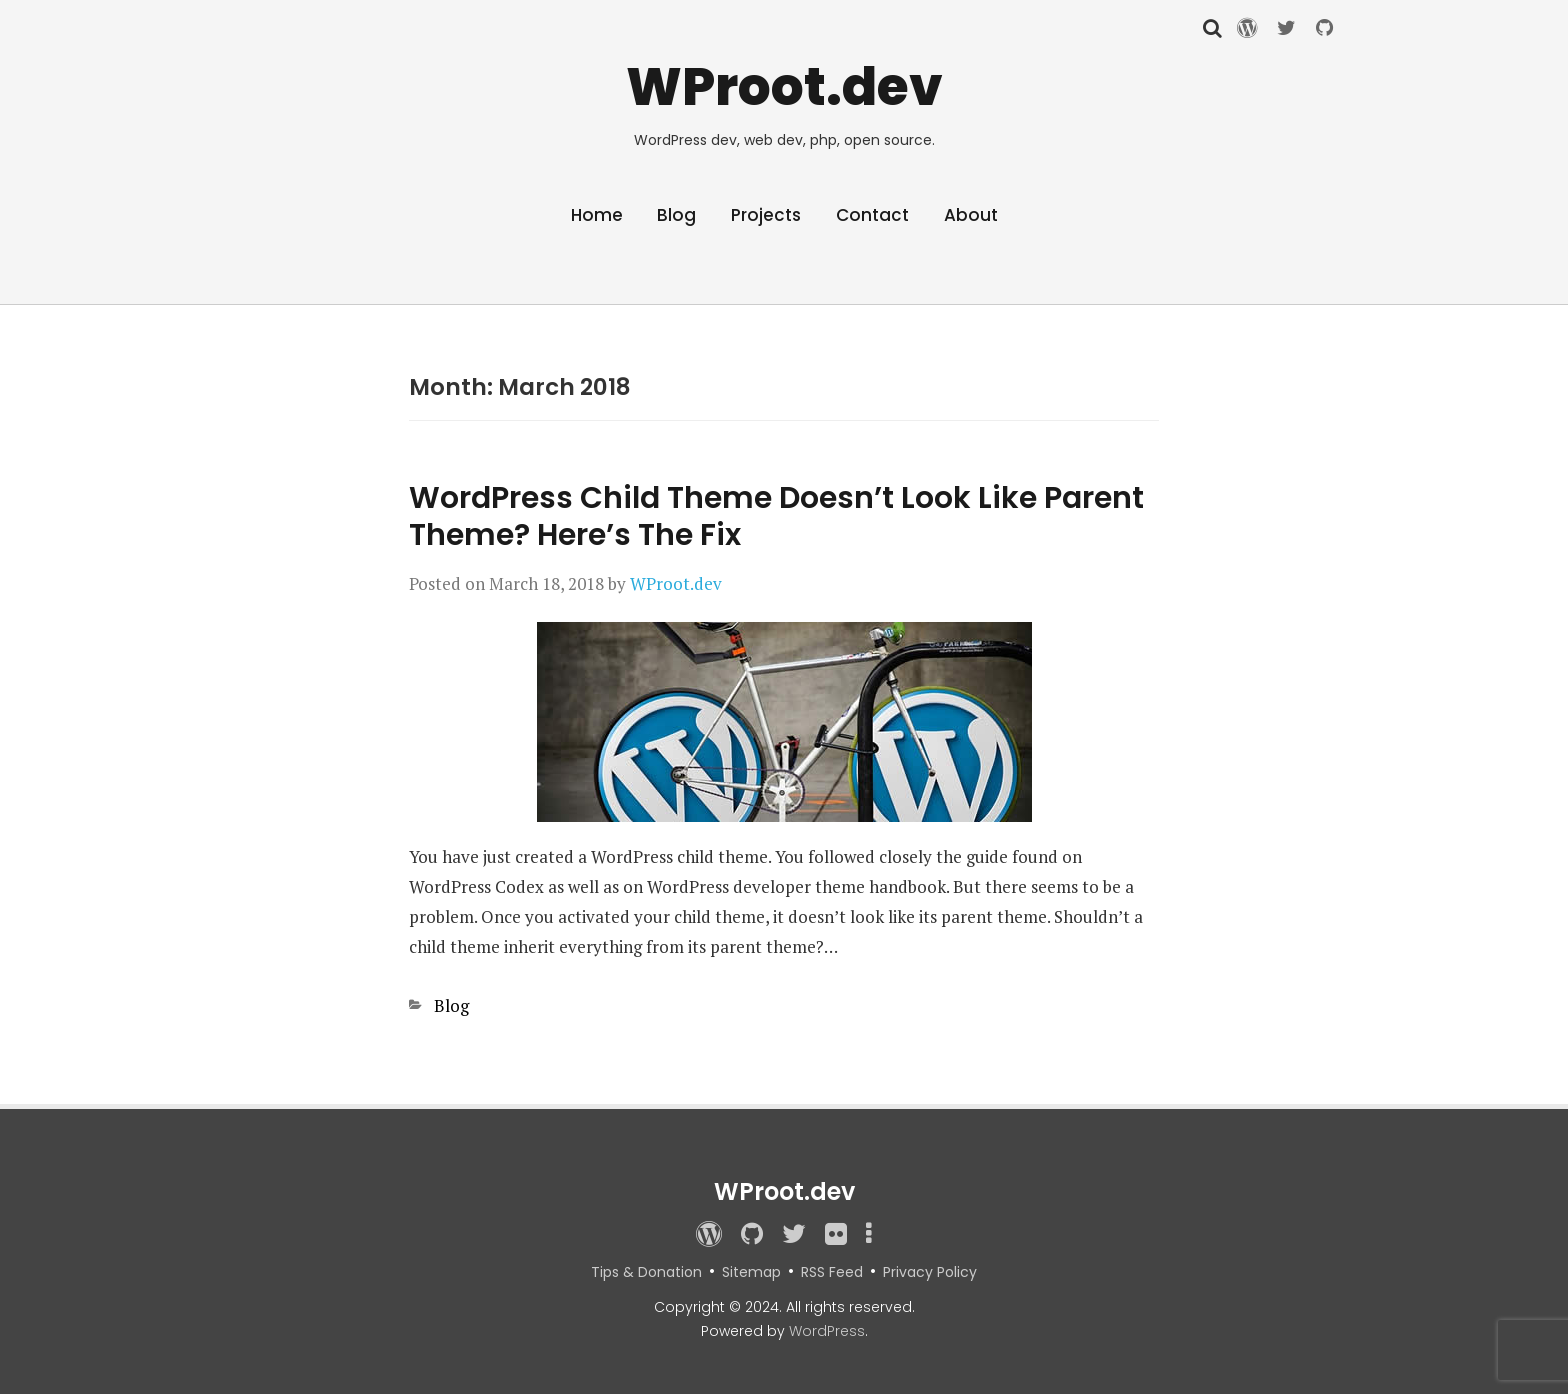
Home (597, 215)
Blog (676, 215)
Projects (766, 215)
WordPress (827, 1331)
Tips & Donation (646, 1272)
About (971, 215)
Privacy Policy (930, 1272)
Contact (872, 215)
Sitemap (751, 1272)
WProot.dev (784, 86)
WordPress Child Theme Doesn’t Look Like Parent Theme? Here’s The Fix (776, 516)
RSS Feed (832, 1272)
